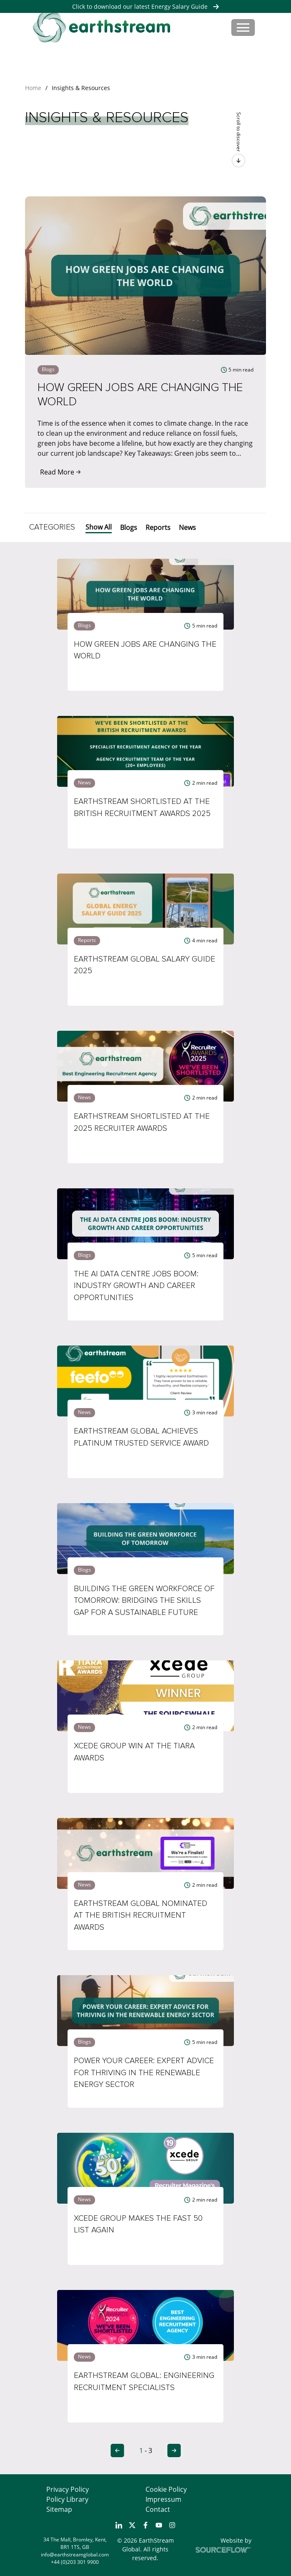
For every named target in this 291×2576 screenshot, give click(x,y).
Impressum (163, 2499)
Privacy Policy (67, 2489)
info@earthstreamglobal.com (75, 2554)
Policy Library (67, 2499)
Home (33, 88)
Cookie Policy (166, 2489)
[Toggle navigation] (243, 27)
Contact (158, 2509)
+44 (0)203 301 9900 (75, 2562)
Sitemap (59, 2509)
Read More (60, 472)
